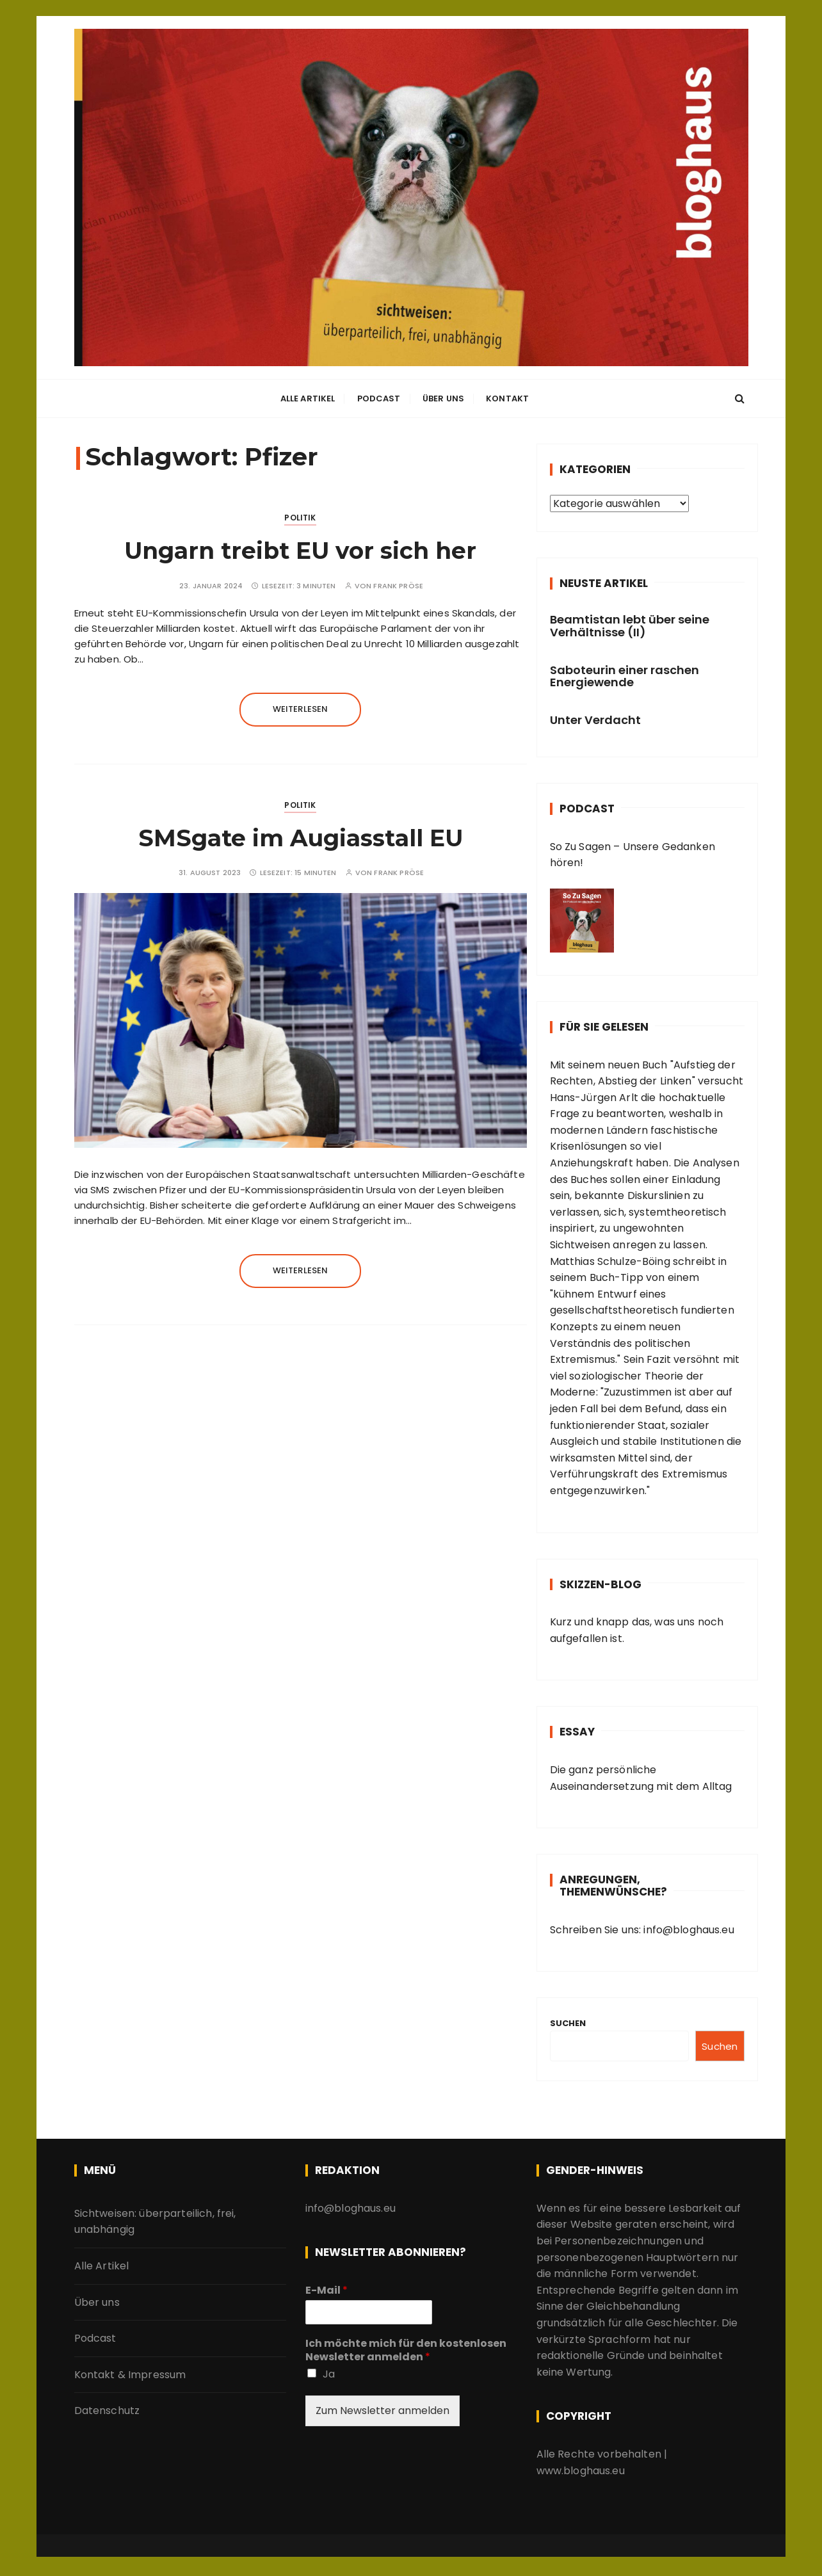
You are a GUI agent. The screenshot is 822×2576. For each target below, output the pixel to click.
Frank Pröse (398, 586)
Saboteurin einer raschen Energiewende (624, 676)
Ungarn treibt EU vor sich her (300, 550)
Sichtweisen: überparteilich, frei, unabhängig (155, 2221)
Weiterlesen (300, 709)
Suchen (568, 2023)
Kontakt (507, 400)
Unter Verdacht (595, 720)
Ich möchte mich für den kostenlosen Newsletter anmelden (405, 2350)
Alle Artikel (307, 400)
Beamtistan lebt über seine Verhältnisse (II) (629, 625)
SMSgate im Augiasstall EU (300, 838)
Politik (300, 517)
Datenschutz (107, 2410)
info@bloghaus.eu (687, 1929)
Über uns (443, 400)
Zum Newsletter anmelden (382, 2410)
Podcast (379, 400)
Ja (329, 2374)
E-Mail (326, 2291)
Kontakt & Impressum (130, 2374)
